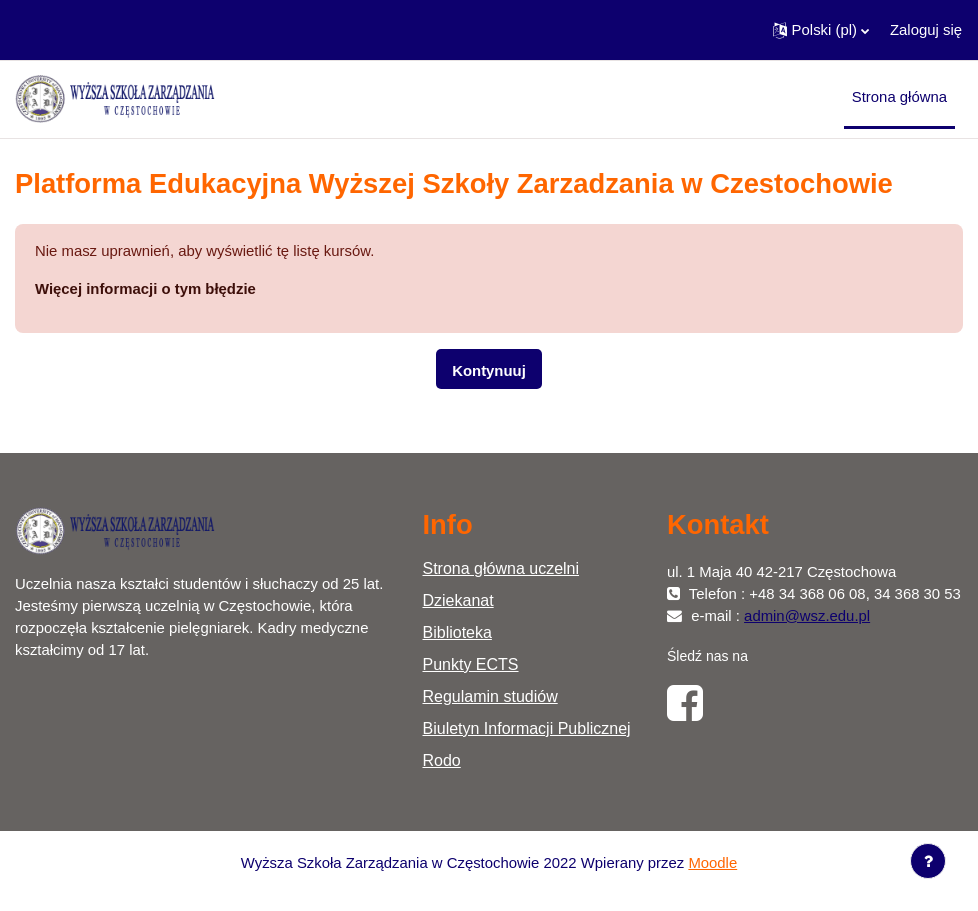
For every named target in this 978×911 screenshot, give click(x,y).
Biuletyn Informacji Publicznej (527, 728)
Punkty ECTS (471, 664)
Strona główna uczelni (501, 568)
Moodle (712, 863)
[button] (821, 30)
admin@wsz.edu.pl (807, 616)
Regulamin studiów (490, 696)
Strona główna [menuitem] (899, 97)
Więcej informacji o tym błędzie (145, 289)
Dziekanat (458, 600)
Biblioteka (457, 632)
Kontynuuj (489, 371)
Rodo (442, 760)
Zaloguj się (926, 30)
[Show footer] (928, 861)
